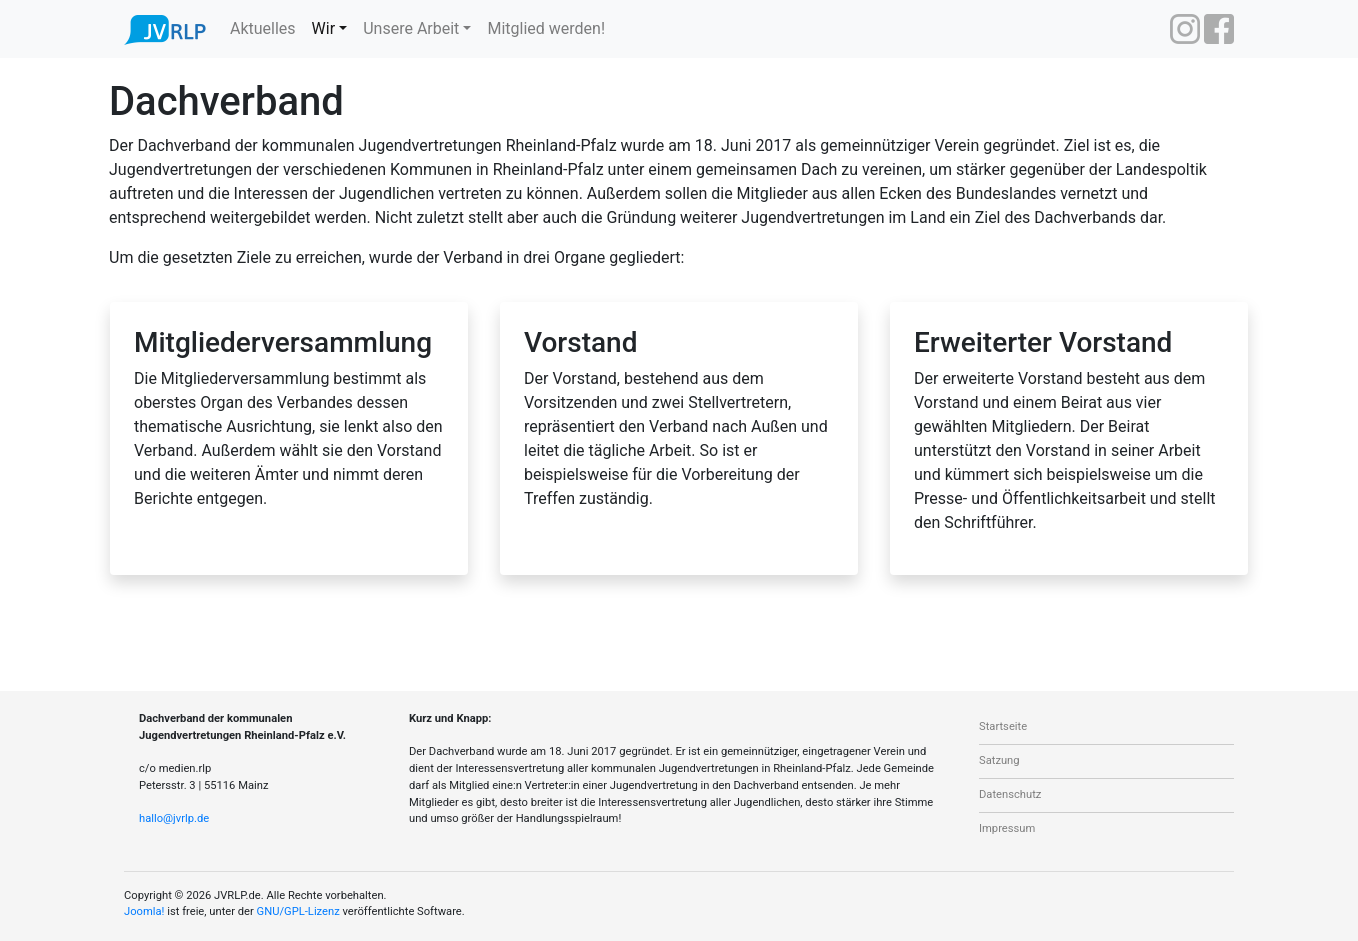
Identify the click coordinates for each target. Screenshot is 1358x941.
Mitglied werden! (546, 28)
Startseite (1003, 726)
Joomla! (144, 911)
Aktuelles (263, 28)
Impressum (1007, 828)
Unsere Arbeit (411, 28)
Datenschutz (1010, 794)
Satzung (999, 760)
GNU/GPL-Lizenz (298, 911)
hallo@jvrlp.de (174, 818)
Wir (324, 28)
